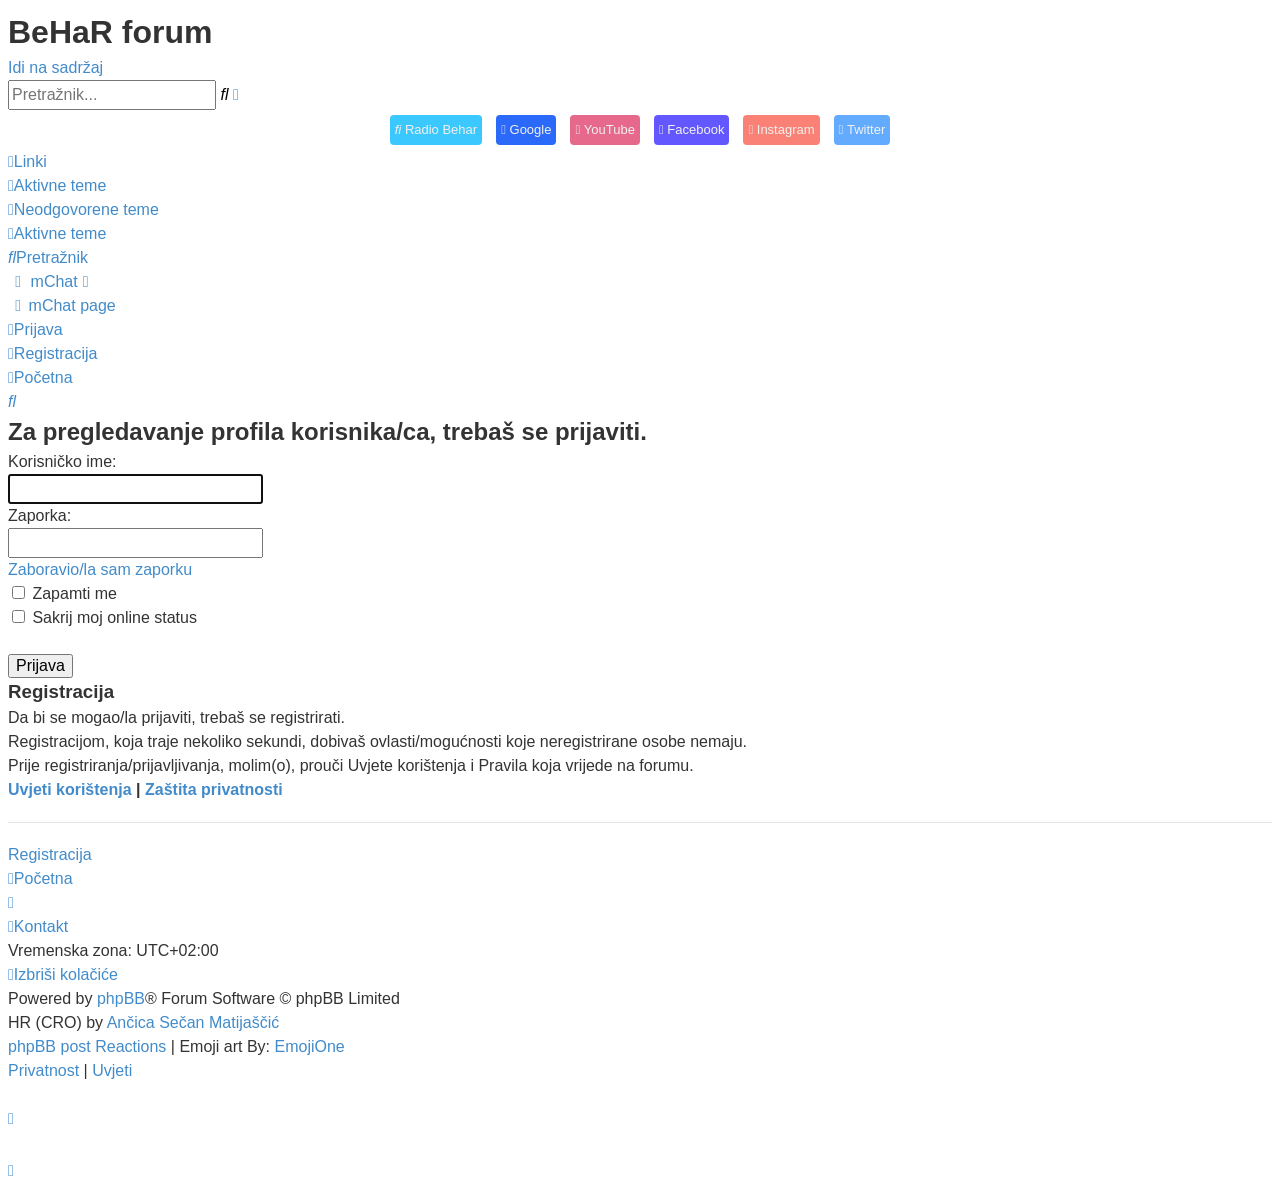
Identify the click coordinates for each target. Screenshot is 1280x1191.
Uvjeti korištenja (70, 789)
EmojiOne (310, 1046)
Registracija (50, 854)
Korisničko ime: (62, 461)
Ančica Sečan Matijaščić (193, 1022)
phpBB (121, 998)
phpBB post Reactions (87, 1046)
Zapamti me (64, 593)
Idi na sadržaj (55, 67)
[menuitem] (57, 185)
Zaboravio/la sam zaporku (100, 569)
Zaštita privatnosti (214, 789)
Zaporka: (39, 515)
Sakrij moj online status (104, 617)
